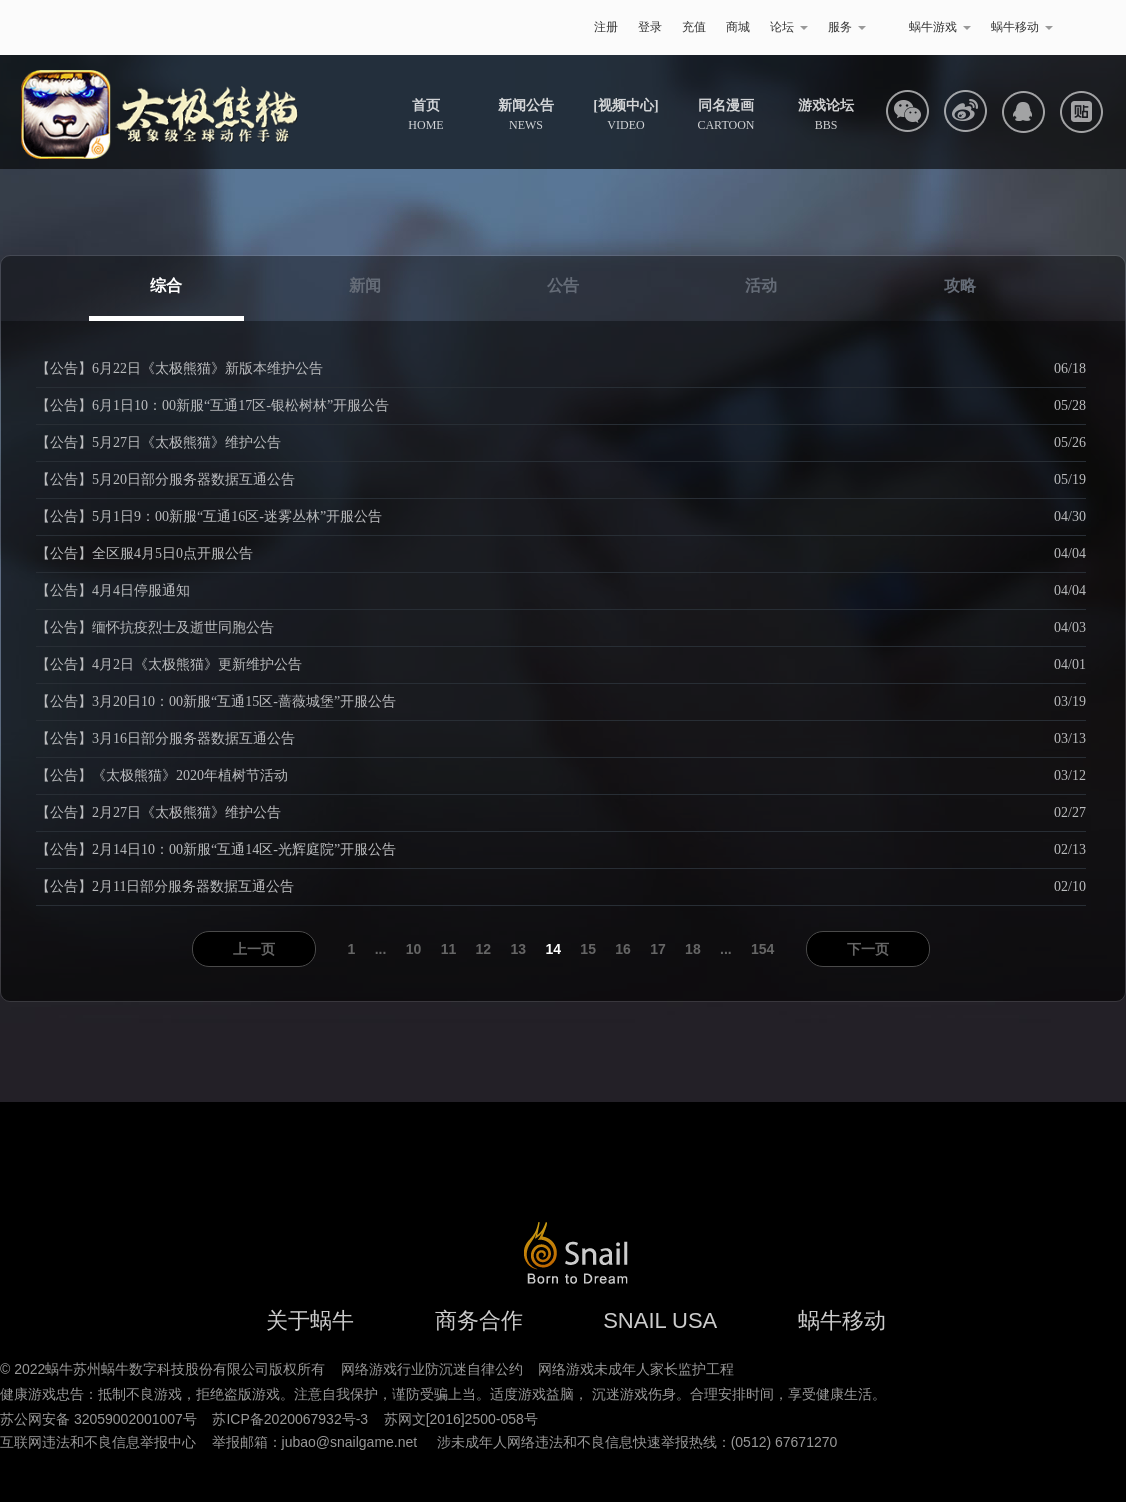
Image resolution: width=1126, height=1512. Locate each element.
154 (762, 949)
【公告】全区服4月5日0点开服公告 (144, 553)
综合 (166, 285)
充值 (694, 27)
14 (553, 949)
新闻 (365, 285)
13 (519, 949)
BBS (826, 115)
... (381, 949)
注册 (606, 27)
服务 (847, 27)
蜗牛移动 (1022, 27)
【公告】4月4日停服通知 (113, 590)
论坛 (789, 27)
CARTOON (725, 115)
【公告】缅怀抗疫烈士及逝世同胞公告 (155, 627)
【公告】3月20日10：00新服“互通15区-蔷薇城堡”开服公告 (216, 701)
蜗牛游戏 (118, 27)
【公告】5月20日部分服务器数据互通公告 (165, 479)
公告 (563, 285)
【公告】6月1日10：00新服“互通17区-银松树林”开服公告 (212, 405)
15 (588, 949)
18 (693, 949)
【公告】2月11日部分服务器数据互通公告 (165, 886)
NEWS (526, 115)
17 (658, 949)
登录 (650, 27)
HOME (425, 115)
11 (449, 949)
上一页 (254, 949)
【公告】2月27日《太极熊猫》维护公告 (158, 812)
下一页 (868, 949)
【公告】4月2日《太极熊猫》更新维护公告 (169, 664)
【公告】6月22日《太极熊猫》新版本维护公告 (179, 368)
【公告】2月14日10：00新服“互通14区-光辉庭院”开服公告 (216, 849)
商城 (738, 27)
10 (414, 949)
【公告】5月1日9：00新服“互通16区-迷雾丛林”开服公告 (209, 516)
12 (484, 949)
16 (623, 949)
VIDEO (625, 115)
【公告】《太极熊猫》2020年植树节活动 (162, 775)
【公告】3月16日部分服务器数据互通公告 (165, 738)
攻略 (960, 285)
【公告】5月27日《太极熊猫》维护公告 (158, 442)
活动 (761, 285)
